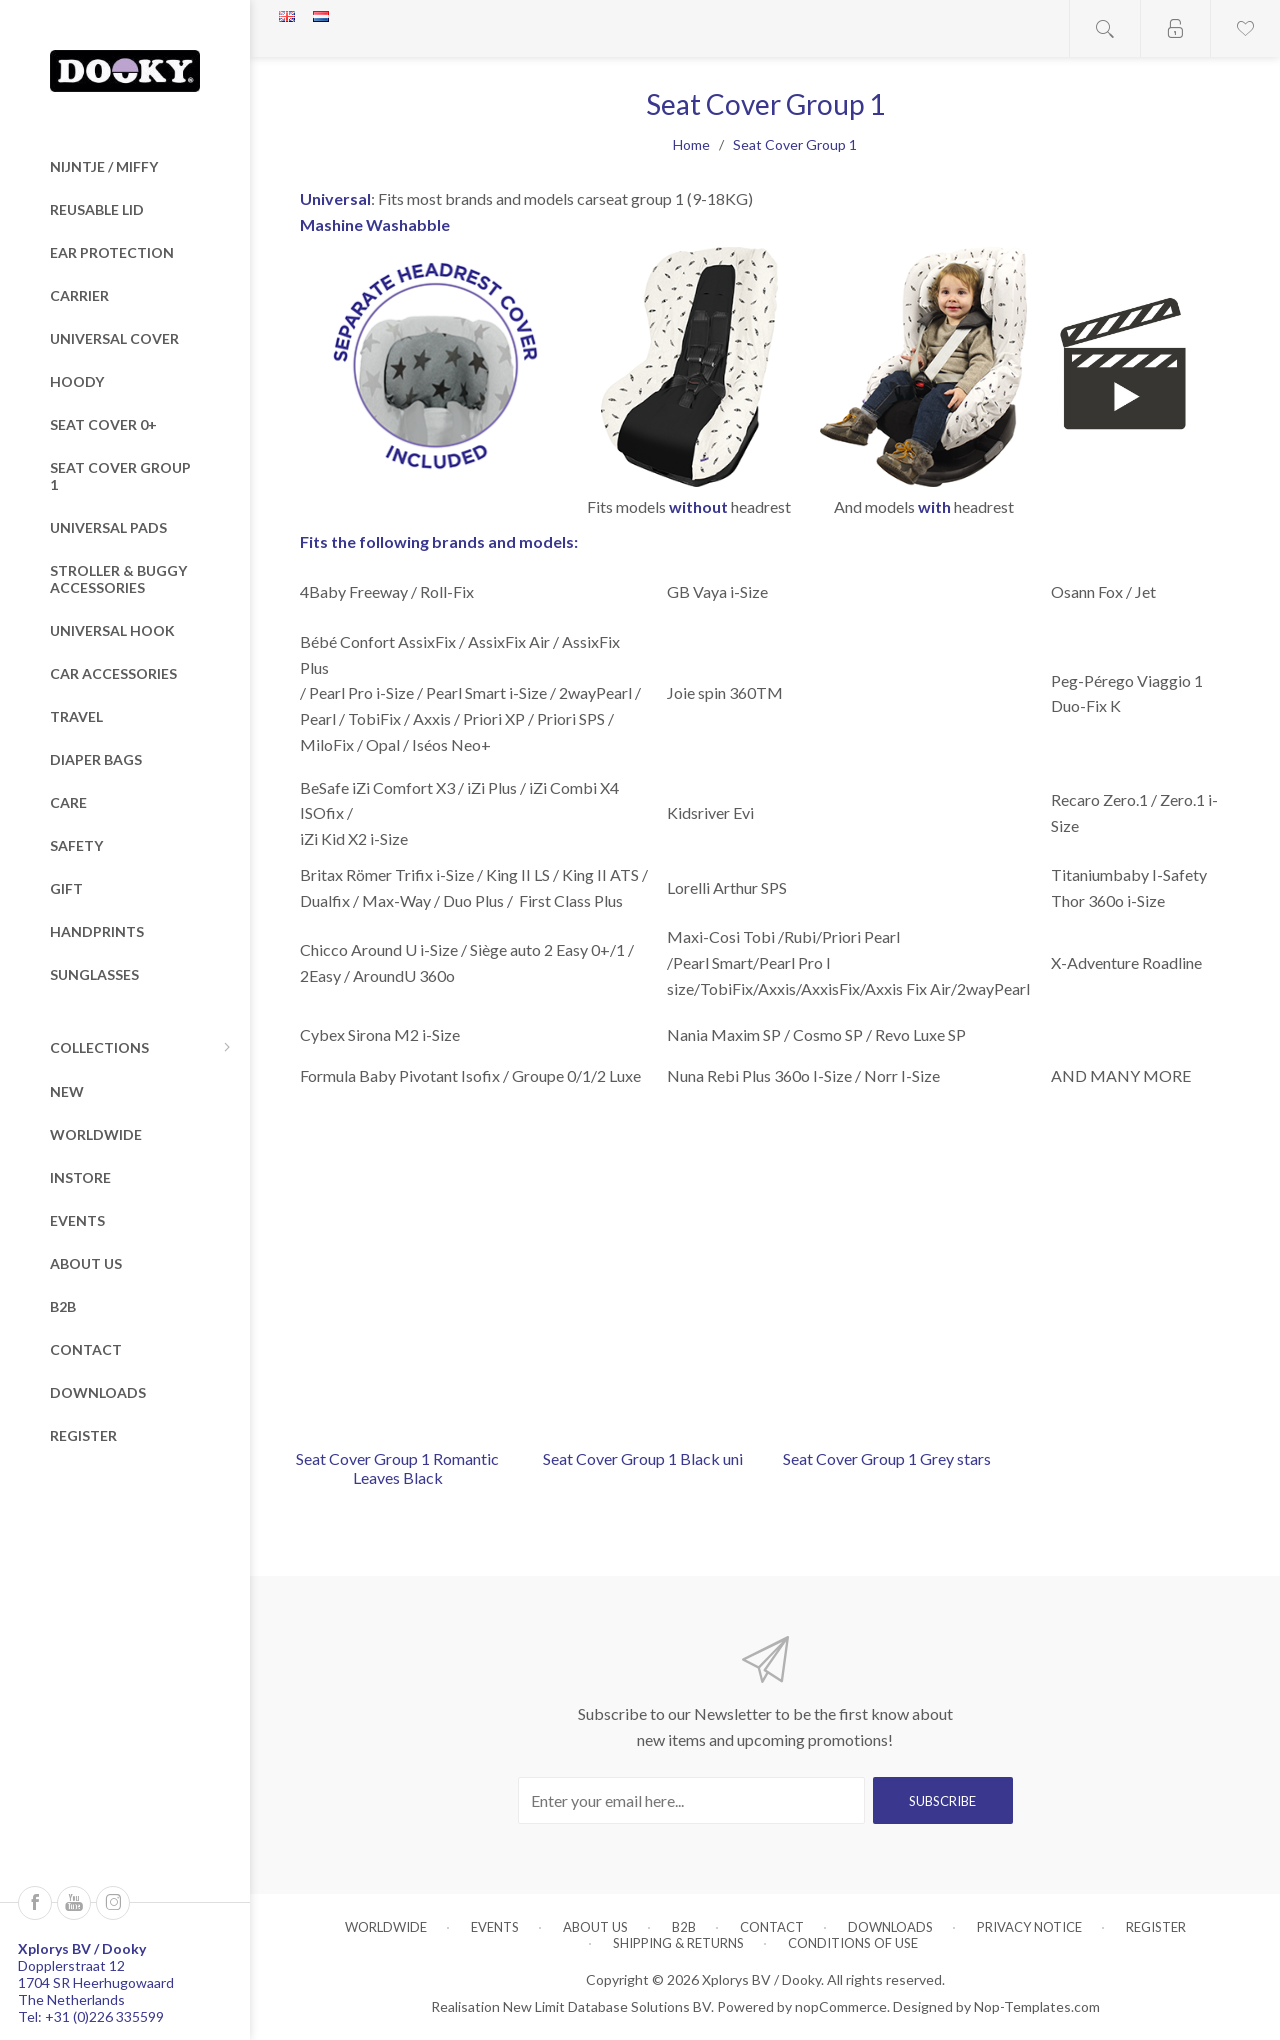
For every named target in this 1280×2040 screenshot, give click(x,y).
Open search (1105, 28)
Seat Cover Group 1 (120, 476)
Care (68, 802)
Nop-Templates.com (1037, 2006)
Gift (66, 888)
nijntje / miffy (104, 166)
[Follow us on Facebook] (35, 1903)
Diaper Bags (96, 759)
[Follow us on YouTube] (74, 1903)
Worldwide (96, 1134)
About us (86, 1263)
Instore (80, 1177)
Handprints (97, 931)
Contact (86, 1349)
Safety (76, 845)
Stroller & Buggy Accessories (118, 579)
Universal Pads (108, 527)
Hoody (77, 381)
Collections (99, 1047)
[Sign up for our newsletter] (691, 1800)
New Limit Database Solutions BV (607, 2006)
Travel (76, 716)
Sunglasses (94, 974)
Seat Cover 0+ (103, 424)
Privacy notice (1029, 1927)
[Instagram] (113, 1903)
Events (77, 1220)
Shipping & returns (678, 1943)
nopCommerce (841, 2006)
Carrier (79, 295)
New (67, 1091)
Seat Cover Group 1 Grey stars (887, 1458)
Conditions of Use (853, 1943)
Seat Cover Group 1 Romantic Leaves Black (397, 1468)
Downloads (98, 1392)
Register (83, 1435)
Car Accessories (113, 673)
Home (691, 144)
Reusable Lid (97, 209)
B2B (63, 1306)
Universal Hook (112, 630)
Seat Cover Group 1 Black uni (643, 1458)
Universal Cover (114, 338)
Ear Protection (112, 252)
